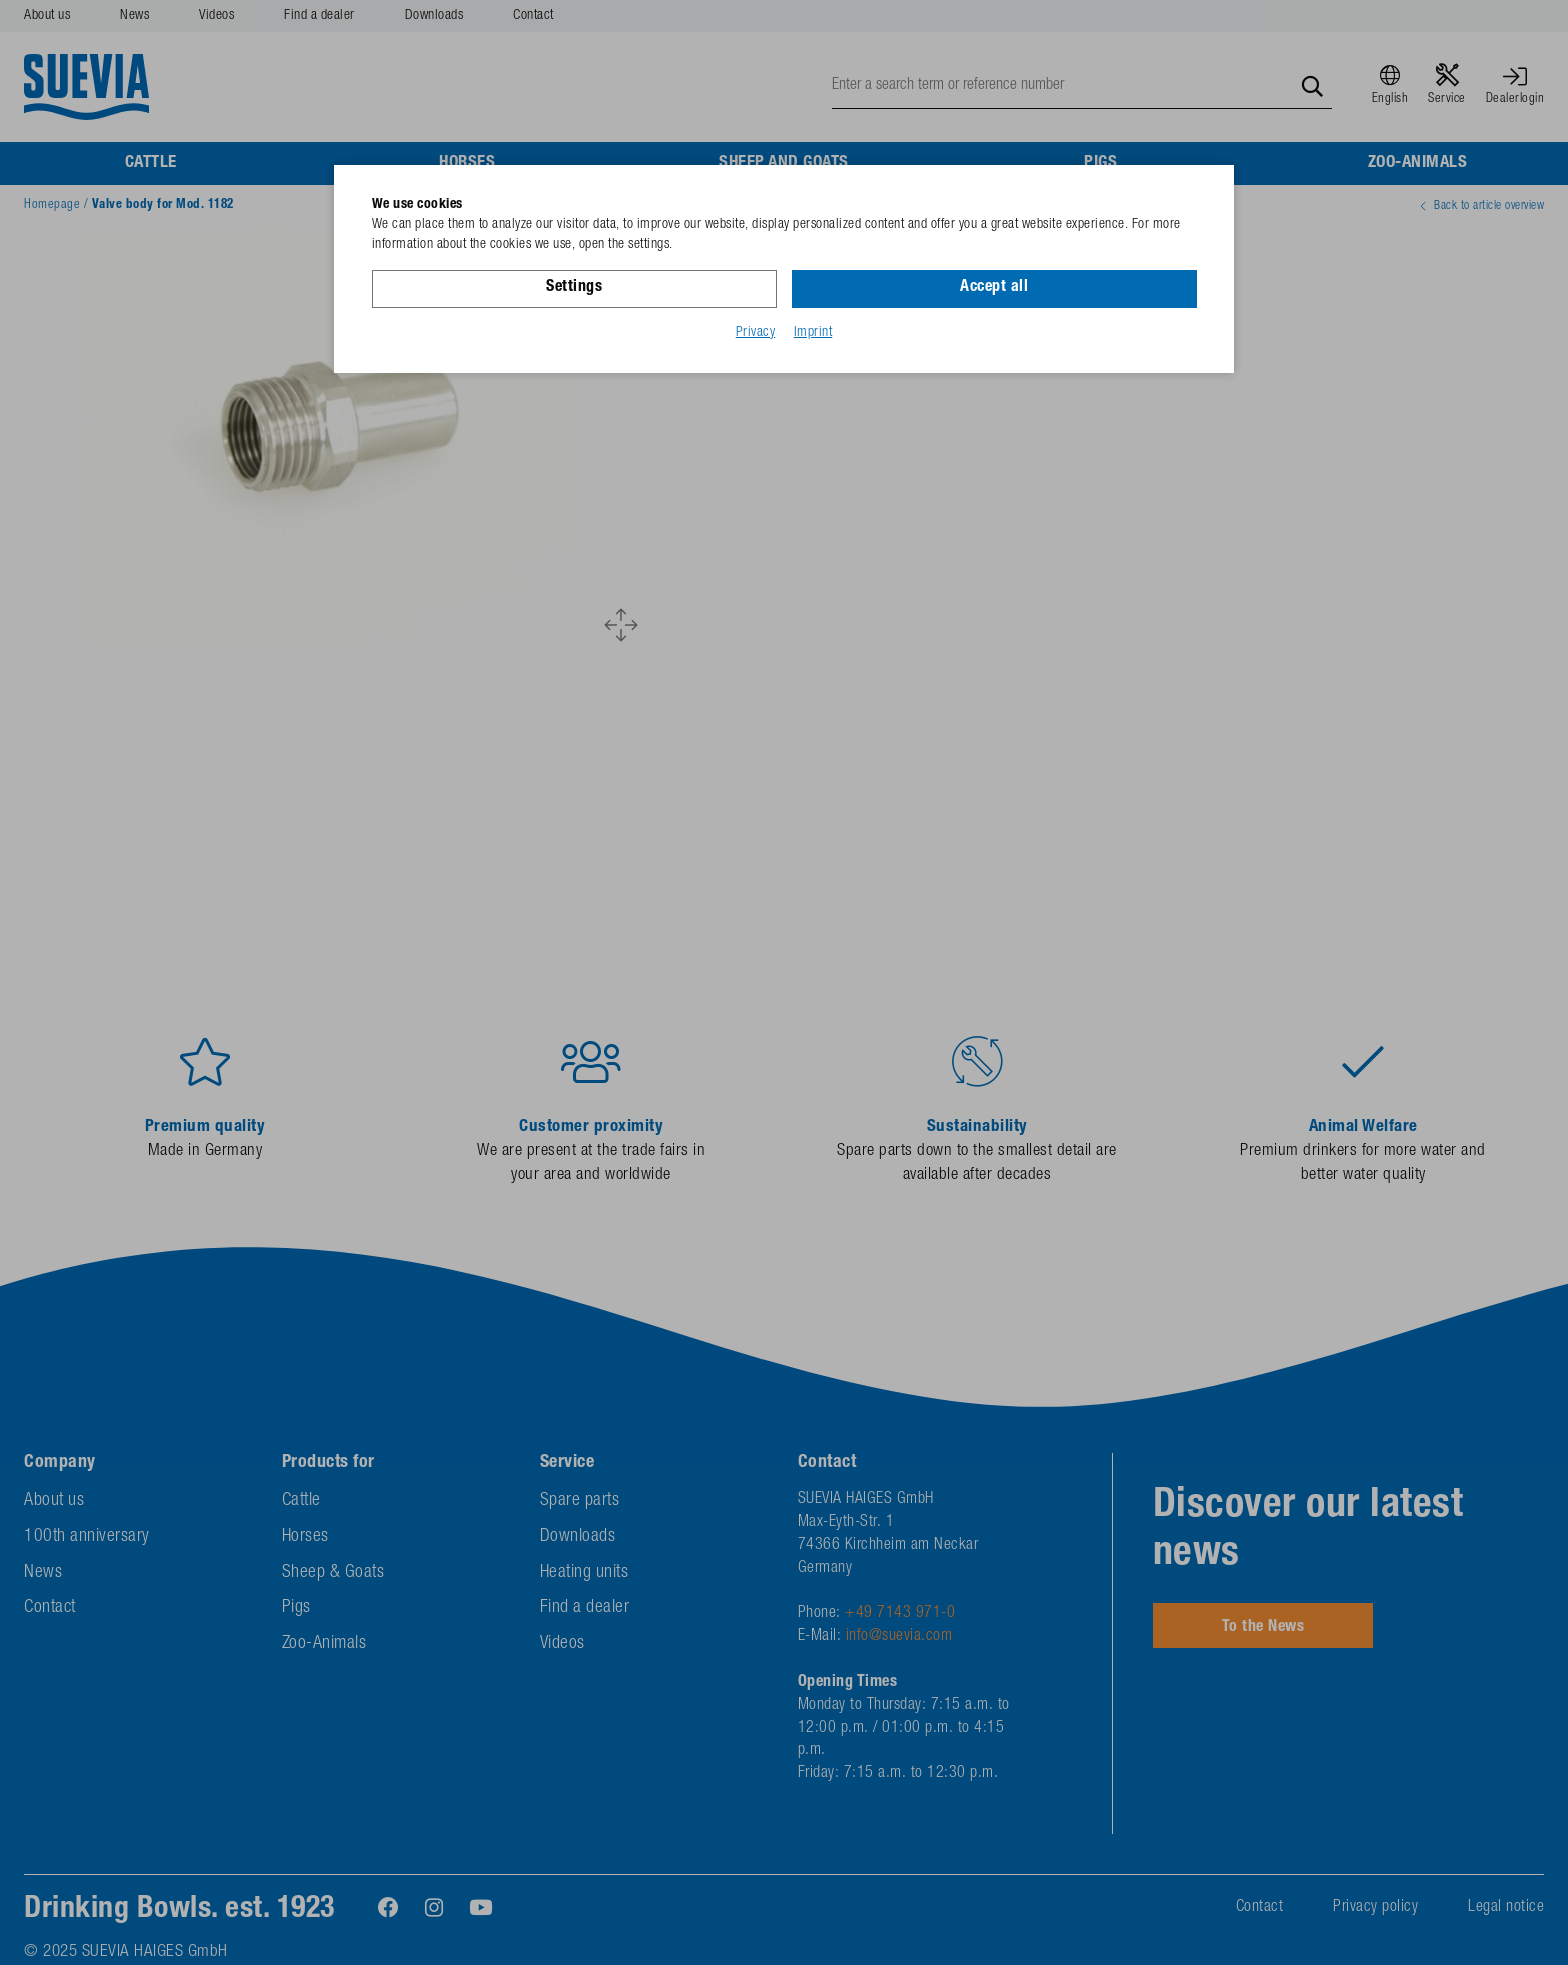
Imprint (813, 333)
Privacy (756, 333)
